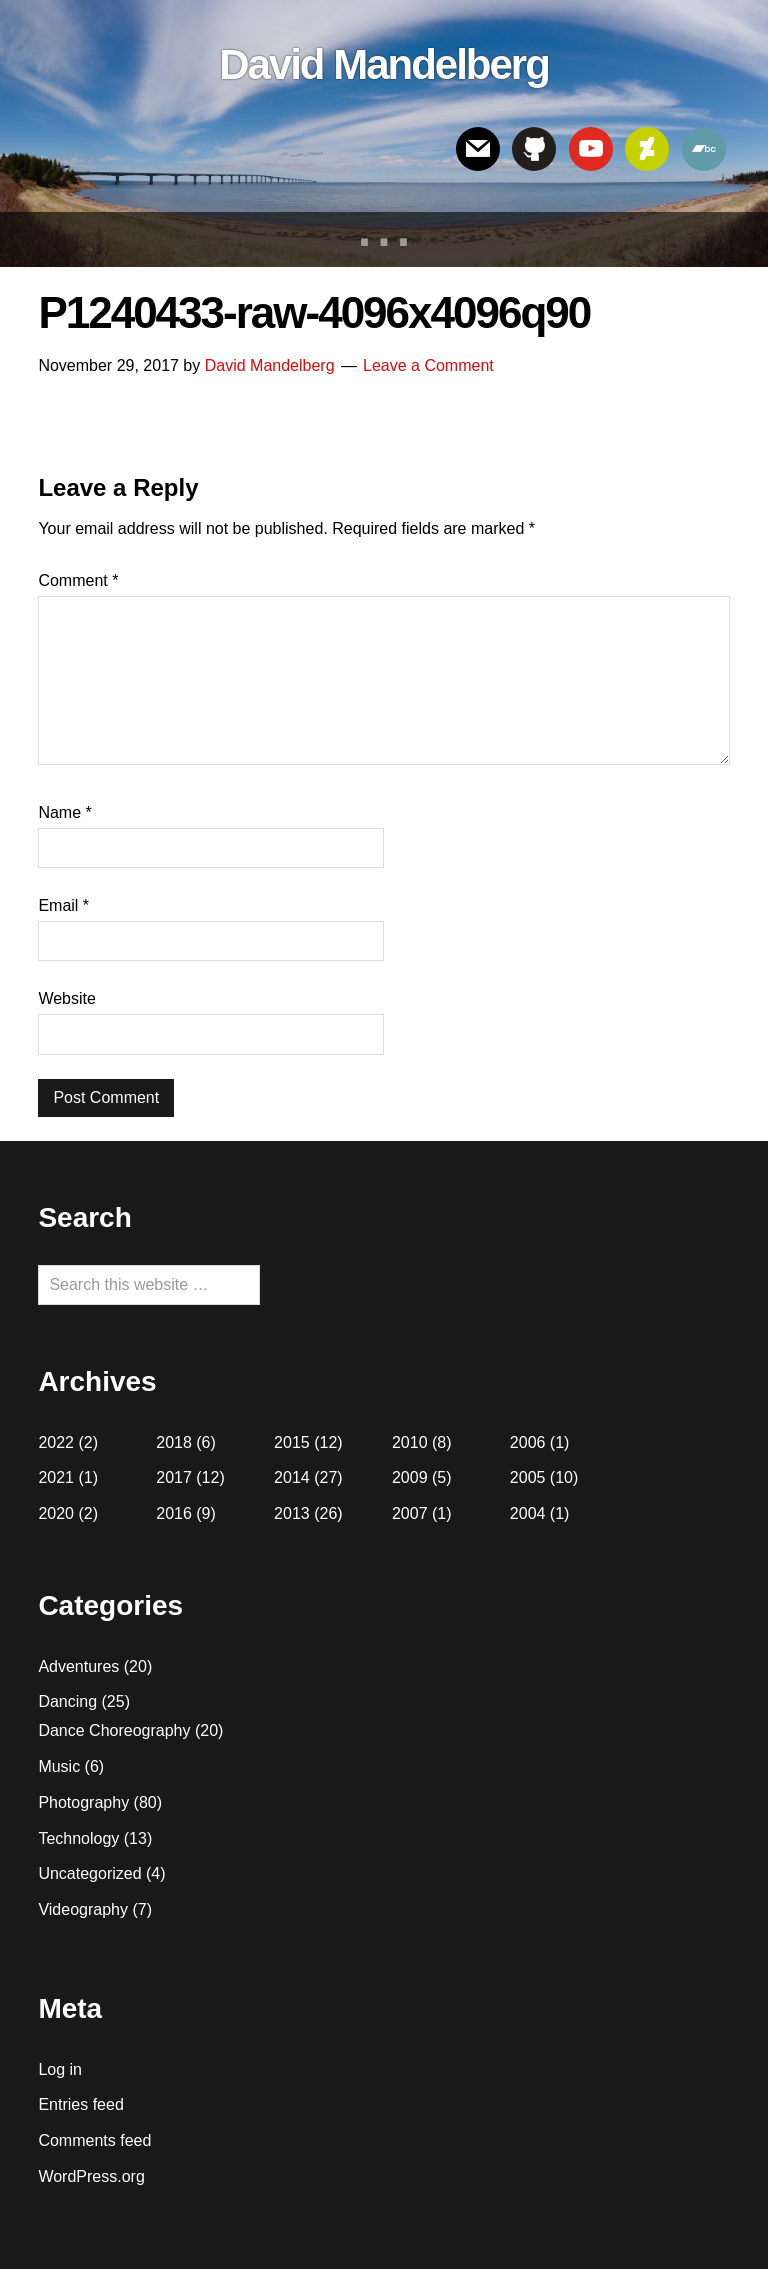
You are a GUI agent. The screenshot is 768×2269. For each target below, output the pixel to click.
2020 (56, 1513)
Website (67, 998)
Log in (60, 2069)
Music (59, 1766)
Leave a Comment (428, 365)
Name (64, 812)
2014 (292, 1477)
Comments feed (94, 2140)
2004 (528, 1513)
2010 (410, 1442)
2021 (56, 1477)
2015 (292, 1442)
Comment (78, 580)
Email (63, 905)
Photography (83, 1802)
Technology (78, 1838)
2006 (528, 1442)
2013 (292, 1513)
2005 (528, 1477)
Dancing (67, 1701)
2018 (174, 1442)
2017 (174, 1477)
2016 (174, 1513)
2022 (56, 1442)
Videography (83, 1909)
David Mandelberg (384, 64)
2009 (410, 1477)
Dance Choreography (114, 1730)
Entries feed (80, 2104)
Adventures (78, 1666)
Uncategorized (89, 1873)
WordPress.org (91, 2176)
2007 (410, 1513)
